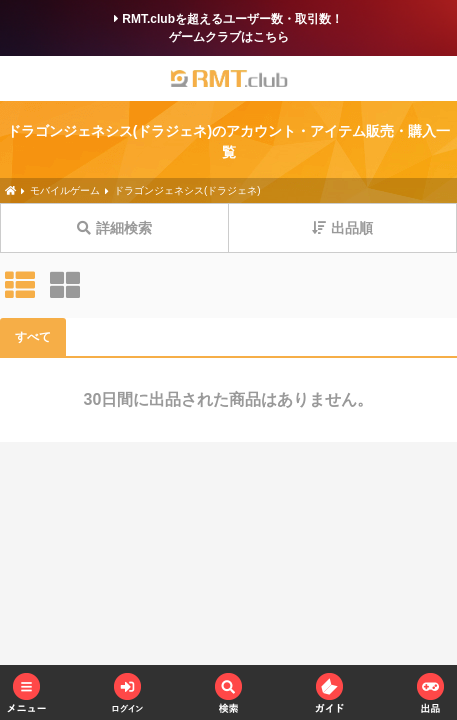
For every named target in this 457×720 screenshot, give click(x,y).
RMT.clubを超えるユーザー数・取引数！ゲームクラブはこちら (228, 28)
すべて (33, 337)
